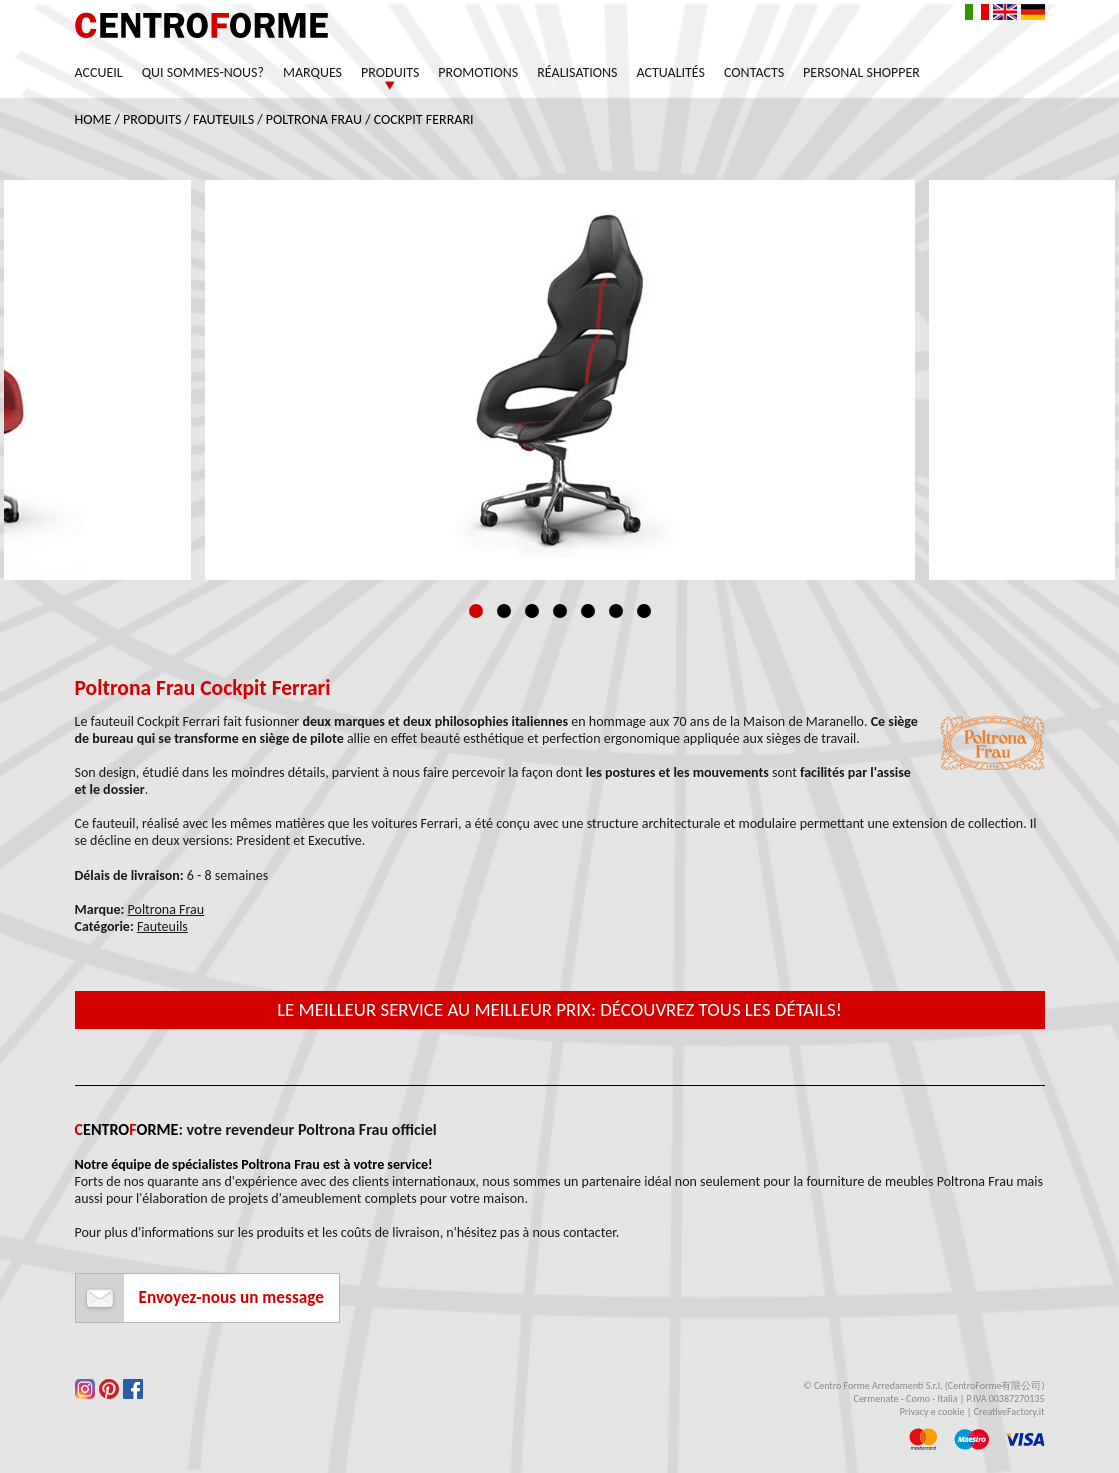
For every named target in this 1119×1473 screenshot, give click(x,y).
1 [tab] (476, 611)
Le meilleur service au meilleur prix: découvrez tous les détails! (559, 1009)
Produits (390, 72)
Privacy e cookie (932, 1411)
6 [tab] (616, 611)
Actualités (671, 72)
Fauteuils (223, 119)
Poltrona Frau (314, 119)
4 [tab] (560, 611)
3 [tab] (532, 611)
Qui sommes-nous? (203, 72)
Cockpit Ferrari (424, 119)
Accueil (99, 72)
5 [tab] (588, 611)
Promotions (478, 72)
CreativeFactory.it (1009, 1411)
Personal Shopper (861, 72)
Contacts (754, 72)
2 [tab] (504, 611)
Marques (312, 72)
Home (93, 119)
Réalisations (577, 72)
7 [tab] (644, 611)
